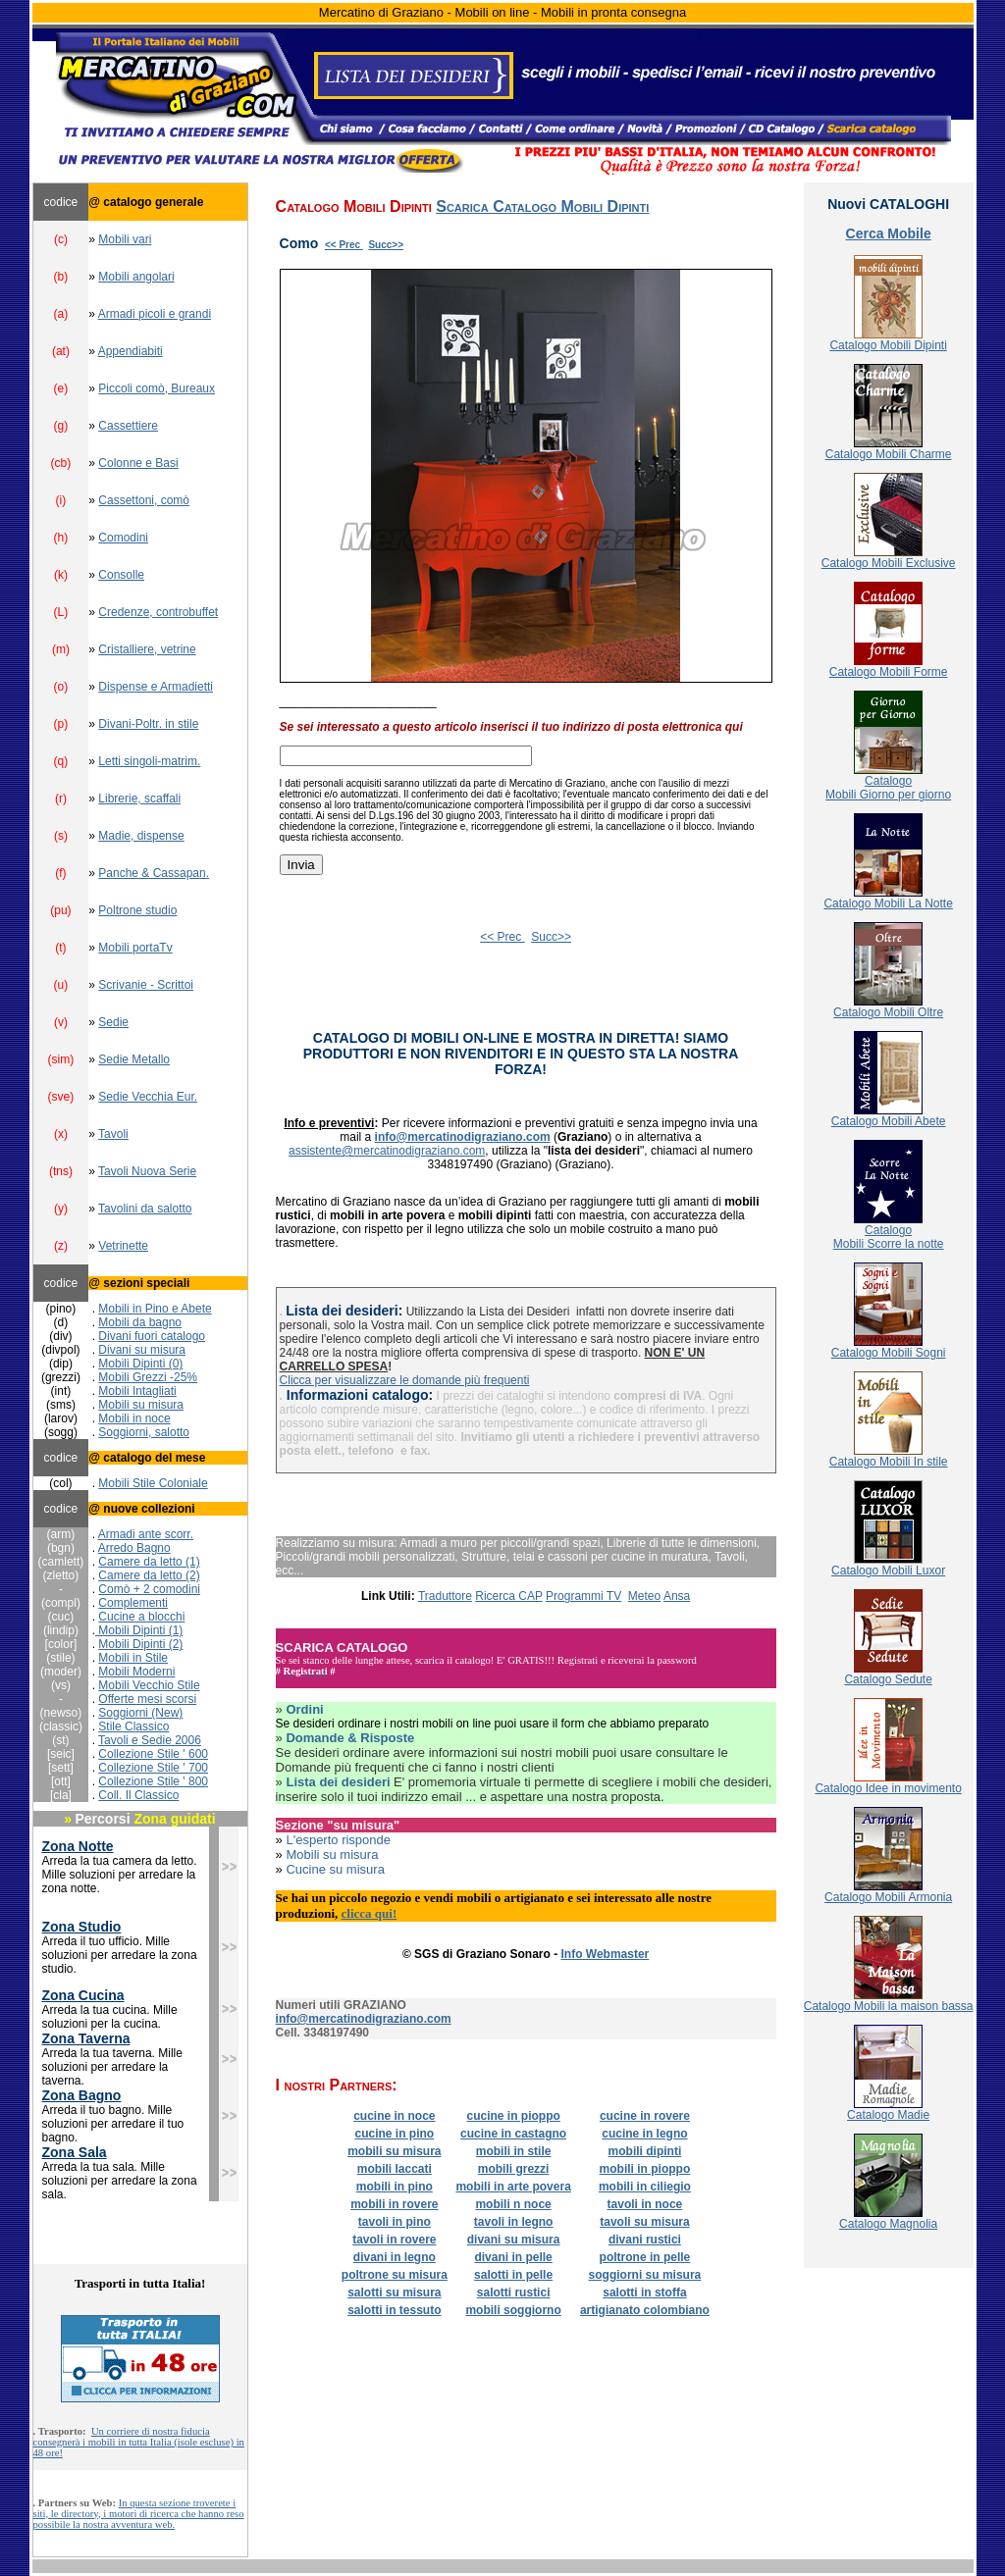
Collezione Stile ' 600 (153, 1754)
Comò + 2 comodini (149, 1589)
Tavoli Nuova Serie (147, 1171)
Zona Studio (82, 1926)
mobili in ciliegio (645, 2186)
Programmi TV (583, 1596)
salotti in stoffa (644, 2292)
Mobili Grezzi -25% (147, 1377)
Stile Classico (133, 1726)
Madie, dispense (141, 836)
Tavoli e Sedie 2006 (149, 1740)
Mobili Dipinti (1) (139, 1630)
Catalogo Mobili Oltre (888, 1012)
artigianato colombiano (645, 2310)
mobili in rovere (394, 2204)
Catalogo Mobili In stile (888, 1461)
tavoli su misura (644, 2222)
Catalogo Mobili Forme (888, 672)
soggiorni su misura (645, 2275)
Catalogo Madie (888, 2115)
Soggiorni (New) (140, 1713)
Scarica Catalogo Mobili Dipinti (542, 206)
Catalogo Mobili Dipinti (887, 345)
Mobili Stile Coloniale (152, 1483)
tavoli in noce (645, 2204)
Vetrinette (123, 1246)
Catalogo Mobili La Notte (887, 903)
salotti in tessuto (394, 2310)
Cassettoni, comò (143, 500)
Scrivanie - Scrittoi (145, 985)
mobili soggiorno (512, 2310)
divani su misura (513, 2239)
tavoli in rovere (394, 2239)
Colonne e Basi (138, 463)
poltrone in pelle (645, 2257)
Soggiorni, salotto (143, 1432)
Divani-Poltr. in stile (148, 724)
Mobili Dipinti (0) (140, 1363)
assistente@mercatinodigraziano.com (387, 1151)
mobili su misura (394, 2151)
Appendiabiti (130, 351)
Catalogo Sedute (887, 1679)
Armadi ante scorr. (145, 1534)
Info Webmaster (604, 1954)
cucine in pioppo (512, 2116)
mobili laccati (394, 2169)
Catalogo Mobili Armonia (888, 1897)
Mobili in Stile (133, 1658)
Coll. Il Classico (138, 1795)
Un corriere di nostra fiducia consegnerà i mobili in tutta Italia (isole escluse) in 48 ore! (138, 2442)
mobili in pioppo (645, 2169)
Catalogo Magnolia (888, 2224)
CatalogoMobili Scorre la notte (888, 1237)
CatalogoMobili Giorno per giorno (888, 787)
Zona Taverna (86, 2038)
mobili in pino (394, 2186)
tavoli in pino (394, 2222)
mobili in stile (514, 2151)
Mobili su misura (141, 1405)
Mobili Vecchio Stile (148, 1685)
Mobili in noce (134, 1418)
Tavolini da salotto (144, 1208)
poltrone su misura (395, 2275)
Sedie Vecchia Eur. (147, 1097)
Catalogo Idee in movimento (888, 1788)
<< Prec (344, 244)
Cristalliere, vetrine (146, 649)
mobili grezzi (514, 2169)
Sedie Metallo (134, 1059)
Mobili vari (124, 239)
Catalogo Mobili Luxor (888, 1570)
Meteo (644, 1596)
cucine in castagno (513, 2133)
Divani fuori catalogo (151, 1336)
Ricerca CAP (508, 1596)
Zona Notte (78, 1846)
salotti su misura (394, 2292)
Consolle (121, 575)
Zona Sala (74, 2152)
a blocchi (161, 1616)
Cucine (118, 1616)
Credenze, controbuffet (158, 612)
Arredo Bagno (134, 1548)
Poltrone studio (137, 910)
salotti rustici (514, 2292)
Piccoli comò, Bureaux (156, 388)
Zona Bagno (82, 2095)
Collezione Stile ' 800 (153, 1781)
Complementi (133, 1603)
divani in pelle (513, 2257)
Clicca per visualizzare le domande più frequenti (405, 1380)
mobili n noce (513, 2204)
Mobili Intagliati (137, 1391)
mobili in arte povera (512, 2186)
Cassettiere (128, 426)
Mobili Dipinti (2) (140, 1644)
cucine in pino (394, 2133)
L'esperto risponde (338, 1839)
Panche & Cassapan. (153, 873)
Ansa (676, 1596)
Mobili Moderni (136, 1671)
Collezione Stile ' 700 (153, 1768)
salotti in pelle (513, 2275)
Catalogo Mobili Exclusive (888, 563)
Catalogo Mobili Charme (888, 454)
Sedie (113, 1022)
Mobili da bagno (140, 1322)
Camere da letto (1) (148, 1562)
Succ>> (385, 244)
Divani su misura (141, 1350)
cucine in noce (394, 2116)
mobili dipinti (645, 2151)
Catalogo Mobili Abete (888, 1121)
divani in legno (394, 2257)
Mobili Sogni (913, 1353)
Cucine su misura (335, 1869)
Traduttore (445, 1596)
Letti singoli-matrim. (149, 761)
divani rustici (644, 2239)
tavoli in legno (514, 2222)
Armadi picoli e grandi (154, 314)
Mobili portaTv (135, 947)
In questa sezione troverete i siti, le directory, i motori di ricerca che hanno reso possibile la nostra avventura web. (138, 2514)
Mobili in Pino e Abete (154, 1308)
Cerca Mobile (888, 233)
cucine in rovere (645, 2116)
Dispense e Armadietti (155, 687)
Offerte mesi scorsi (147, 1699)
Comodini (123, 537)
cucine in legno (644, 2133)
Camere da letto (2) (148, 1575)
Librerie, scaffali (139, 798)
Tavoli (113, 1134)
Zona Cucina (83, 1995)
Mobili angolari (136, 276)
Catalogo (856, 1353)
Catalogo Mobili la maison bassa (889, 2006)
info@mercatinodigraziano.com (463, 1137)
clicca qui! (369, 1913)
